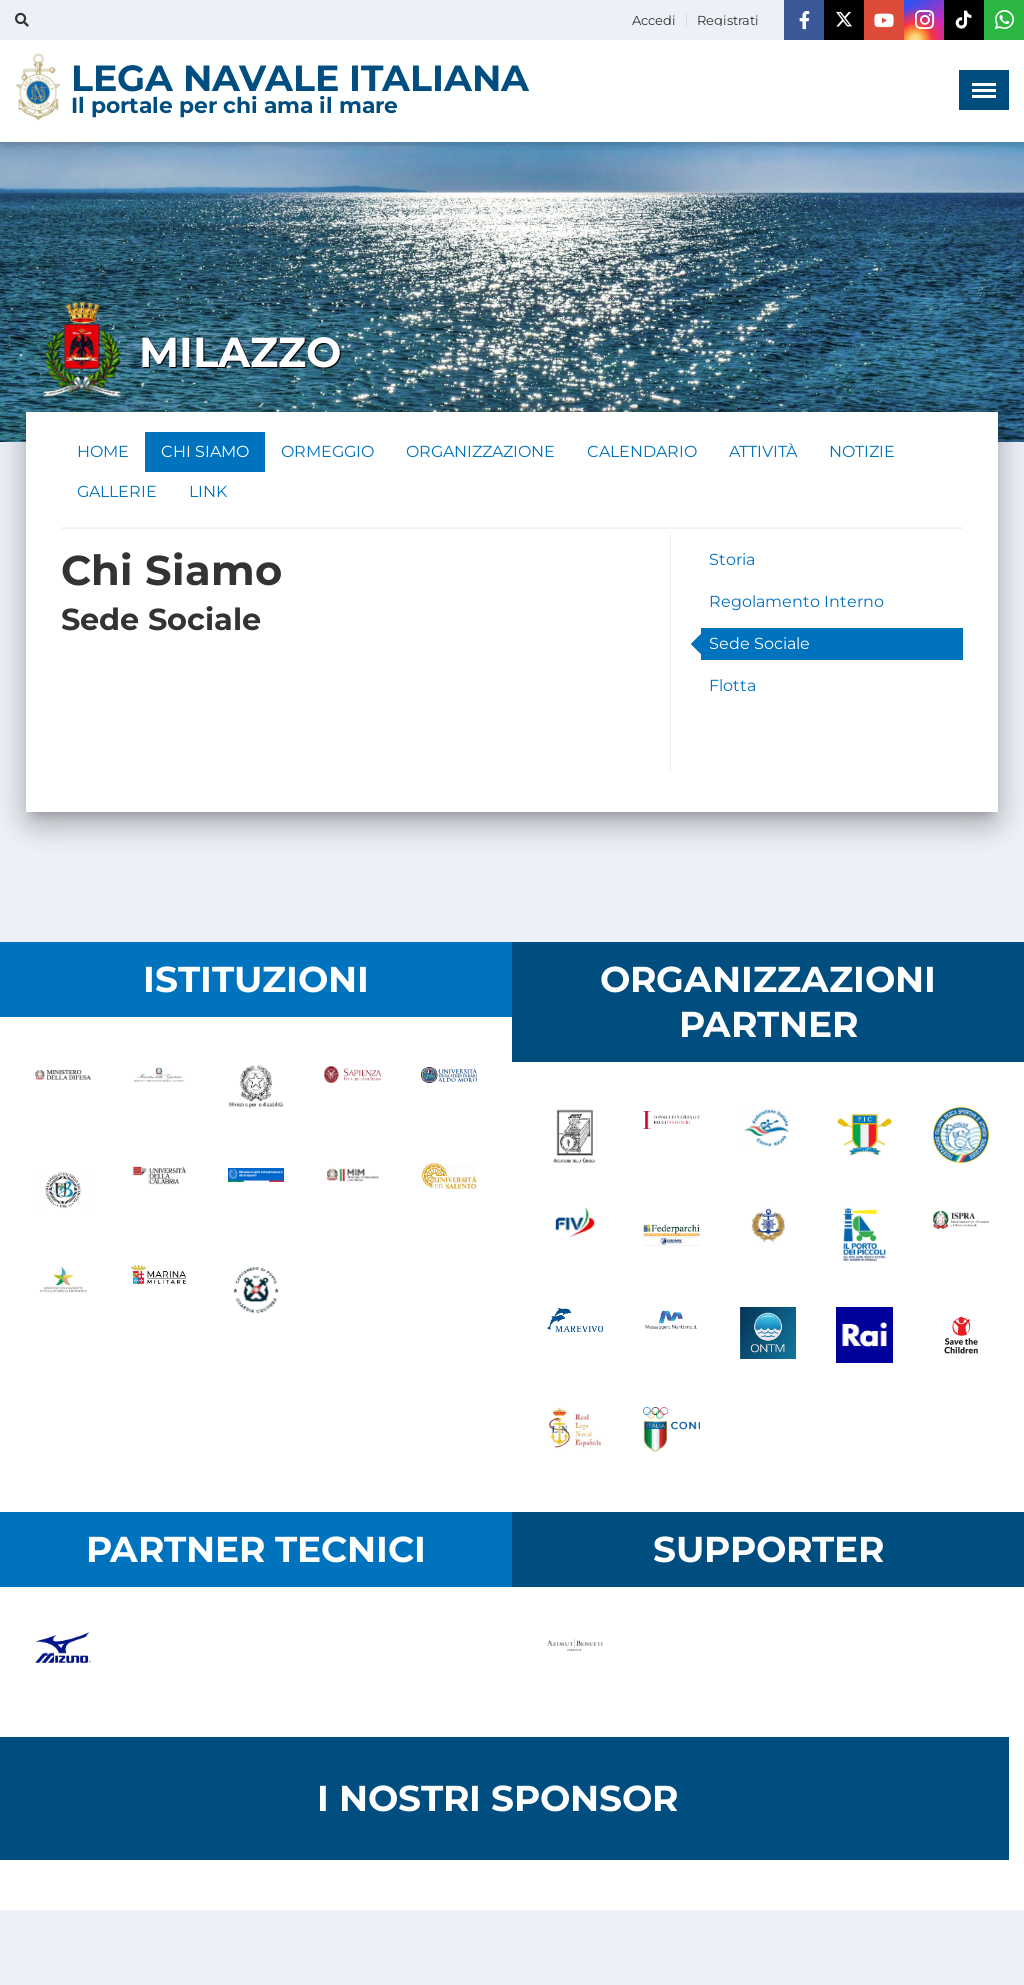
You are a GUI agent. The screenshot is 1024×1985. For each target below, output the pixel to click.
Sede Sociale (759, 643)
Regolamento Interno (796, 601)
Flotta (732, 685)
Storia (732, 559)
